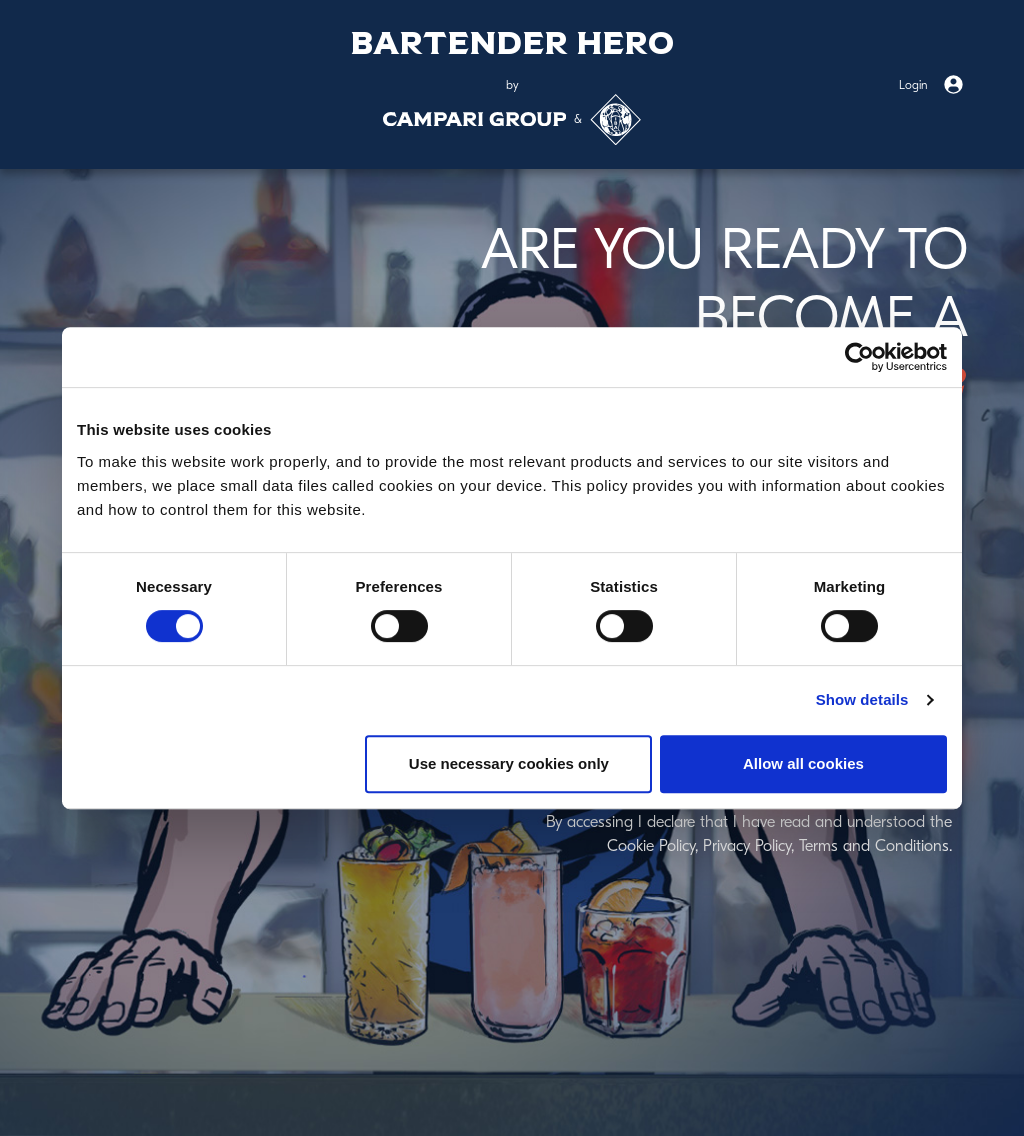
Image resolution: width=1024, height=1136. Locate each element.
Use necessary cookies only (509, 763)
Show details (862, 699)
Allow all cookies (803, 763)
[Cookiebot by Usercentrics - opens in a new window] (859, 357)
